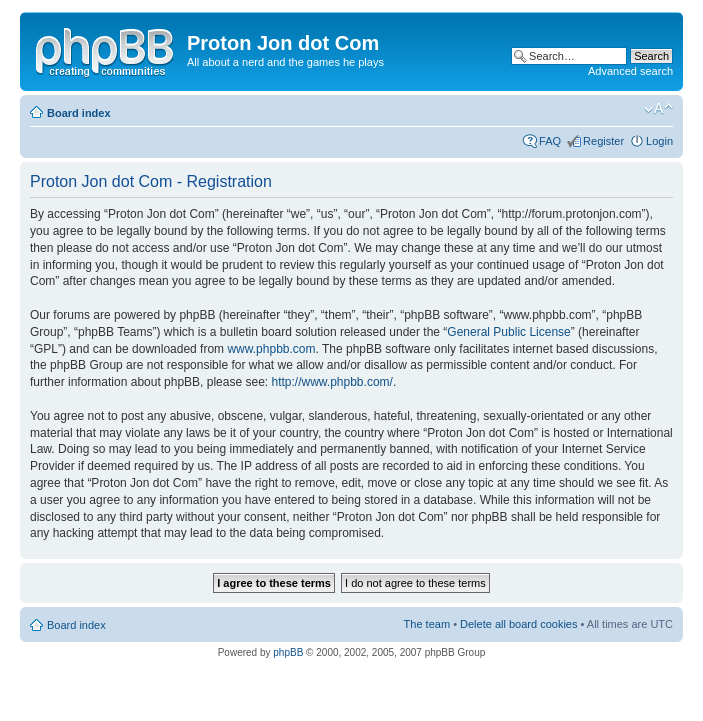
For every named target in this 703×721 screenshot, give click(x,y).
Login (659, 141)
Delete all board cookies (518, 624)
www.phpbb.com (271, 349)
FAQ (550, 141)
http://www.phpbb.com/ (331, 382)
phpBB (288, 652)
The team (427, 624)
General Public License (508, 332)
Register (603, 141)
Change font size (658, 109)
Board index (79, 113)
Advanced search (630, 71)
